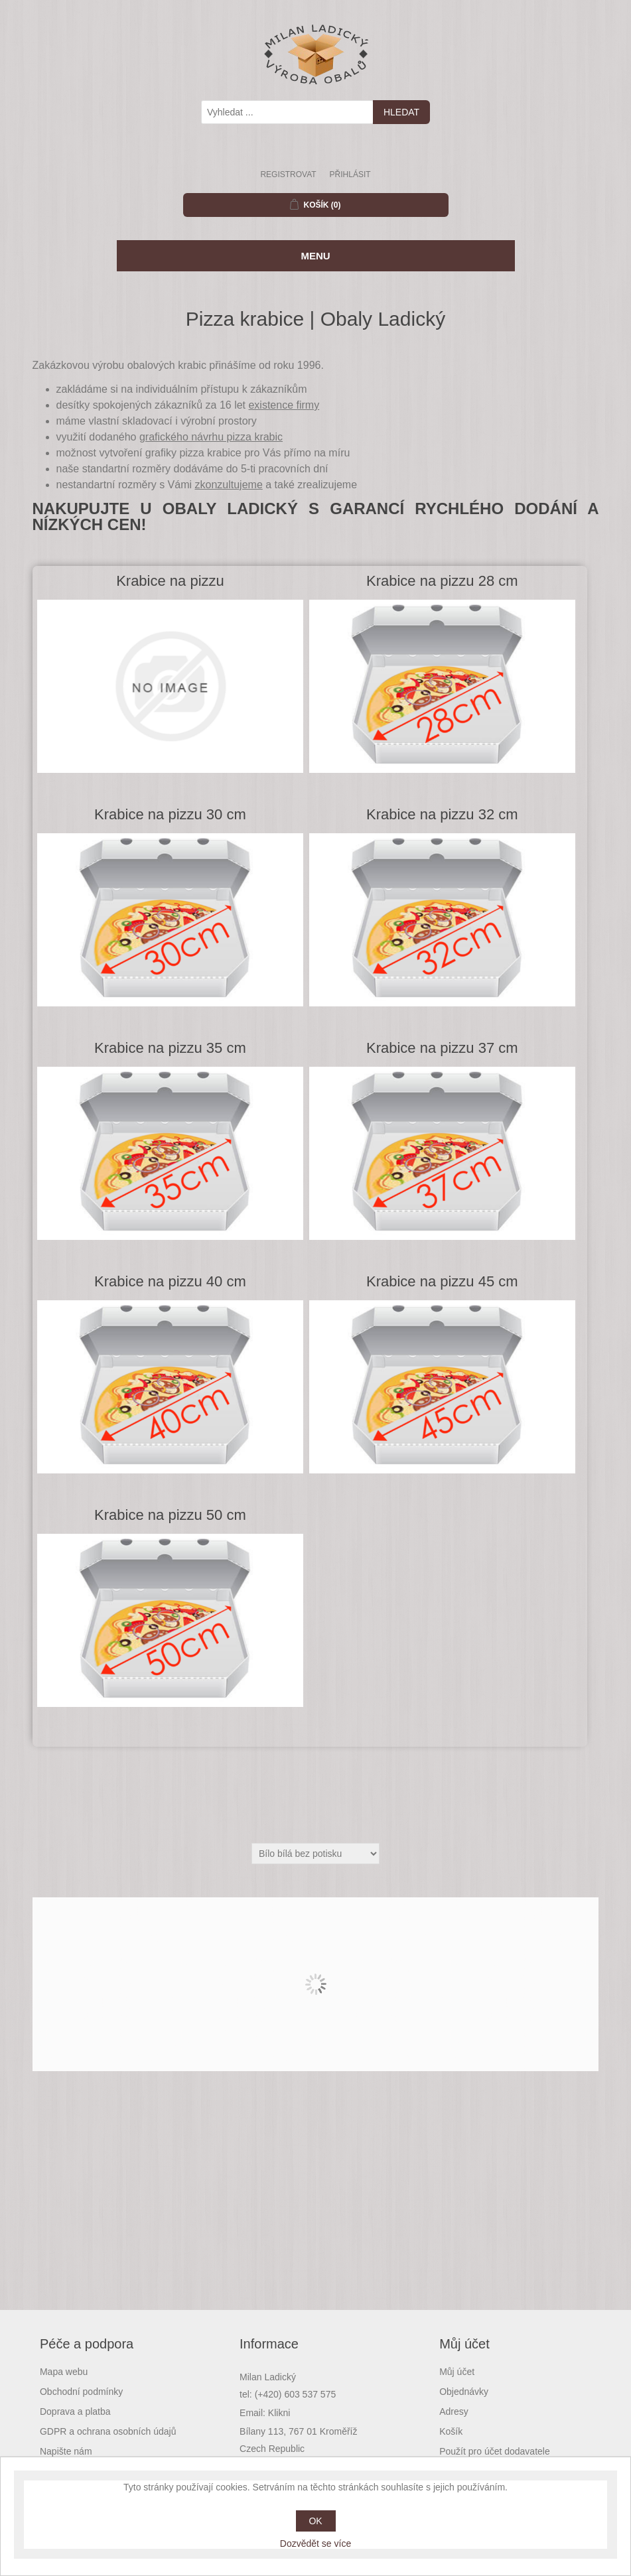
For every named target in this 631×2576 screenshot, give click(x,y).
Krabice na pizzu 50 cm (170, 1515)
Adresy (453, 2411)
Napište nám (66, 2451)
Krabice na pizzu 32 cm (442, 814)
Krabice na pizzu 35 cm (170, 1048)
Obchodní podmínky (81, 2391)
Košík (450, 2431)
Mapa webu (64, 2371)
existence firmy (283, 405)
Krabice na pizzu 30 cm (170, 814)
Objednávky (463, 2391)
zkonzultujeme (229, 484)
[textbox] (287, 112)
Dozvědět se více (315, 2543)
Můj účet (456, 2371)
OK (315, 2521)
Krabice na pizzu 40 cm (170, 1281)
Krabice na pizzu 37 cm (442, 1048)
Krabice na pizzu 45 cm (442, 1281)
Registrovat (288, 174)
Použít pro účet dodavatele (494, 2451)
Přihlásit (350, 174)
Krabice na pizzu (170, 581)
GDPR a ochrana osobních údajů (108, 2431)
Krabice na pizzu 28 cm (442, 581)
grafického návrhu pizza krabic (211, 436)
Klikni (279, 2412)
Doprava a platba (75, 2411)
